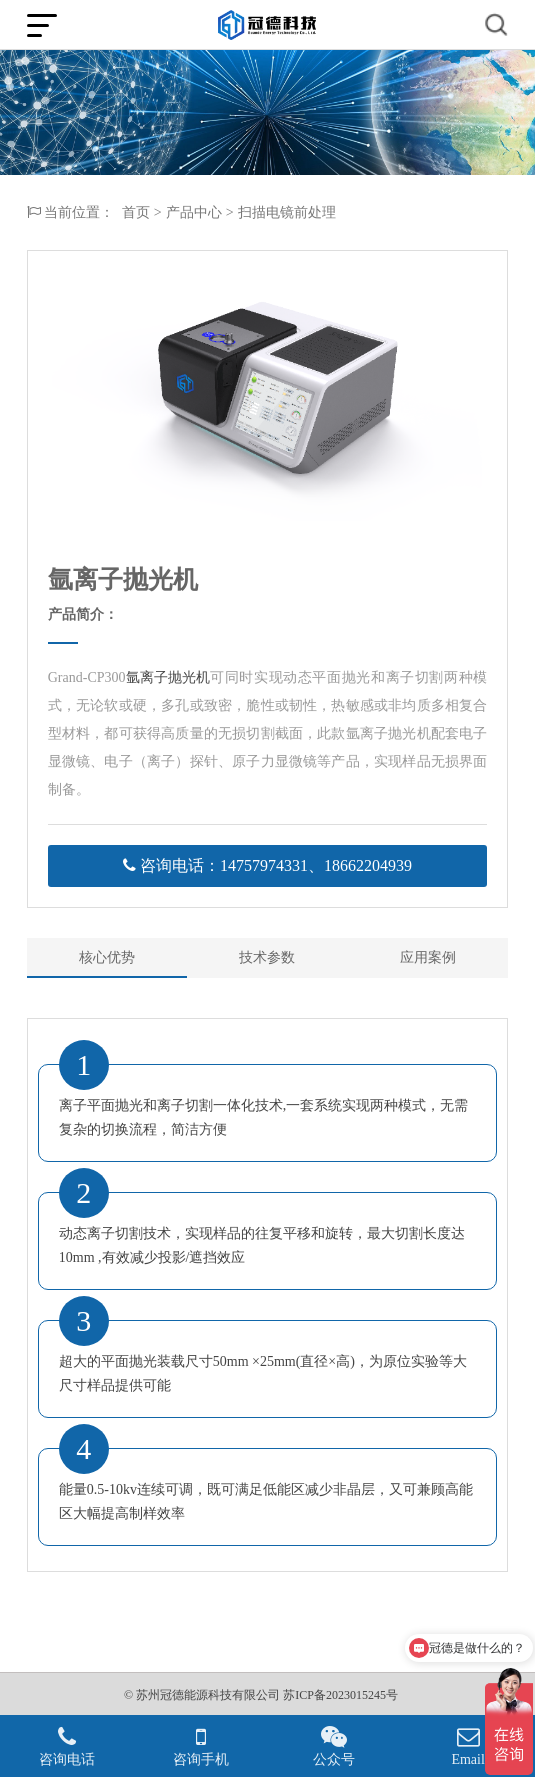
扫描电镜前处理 (287, 213)
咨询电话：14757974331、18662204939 (267, 865)
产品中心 (194, 213)
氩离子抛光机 (168, 677)
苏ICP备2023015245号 (340, 1695)
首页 (136, 213)
